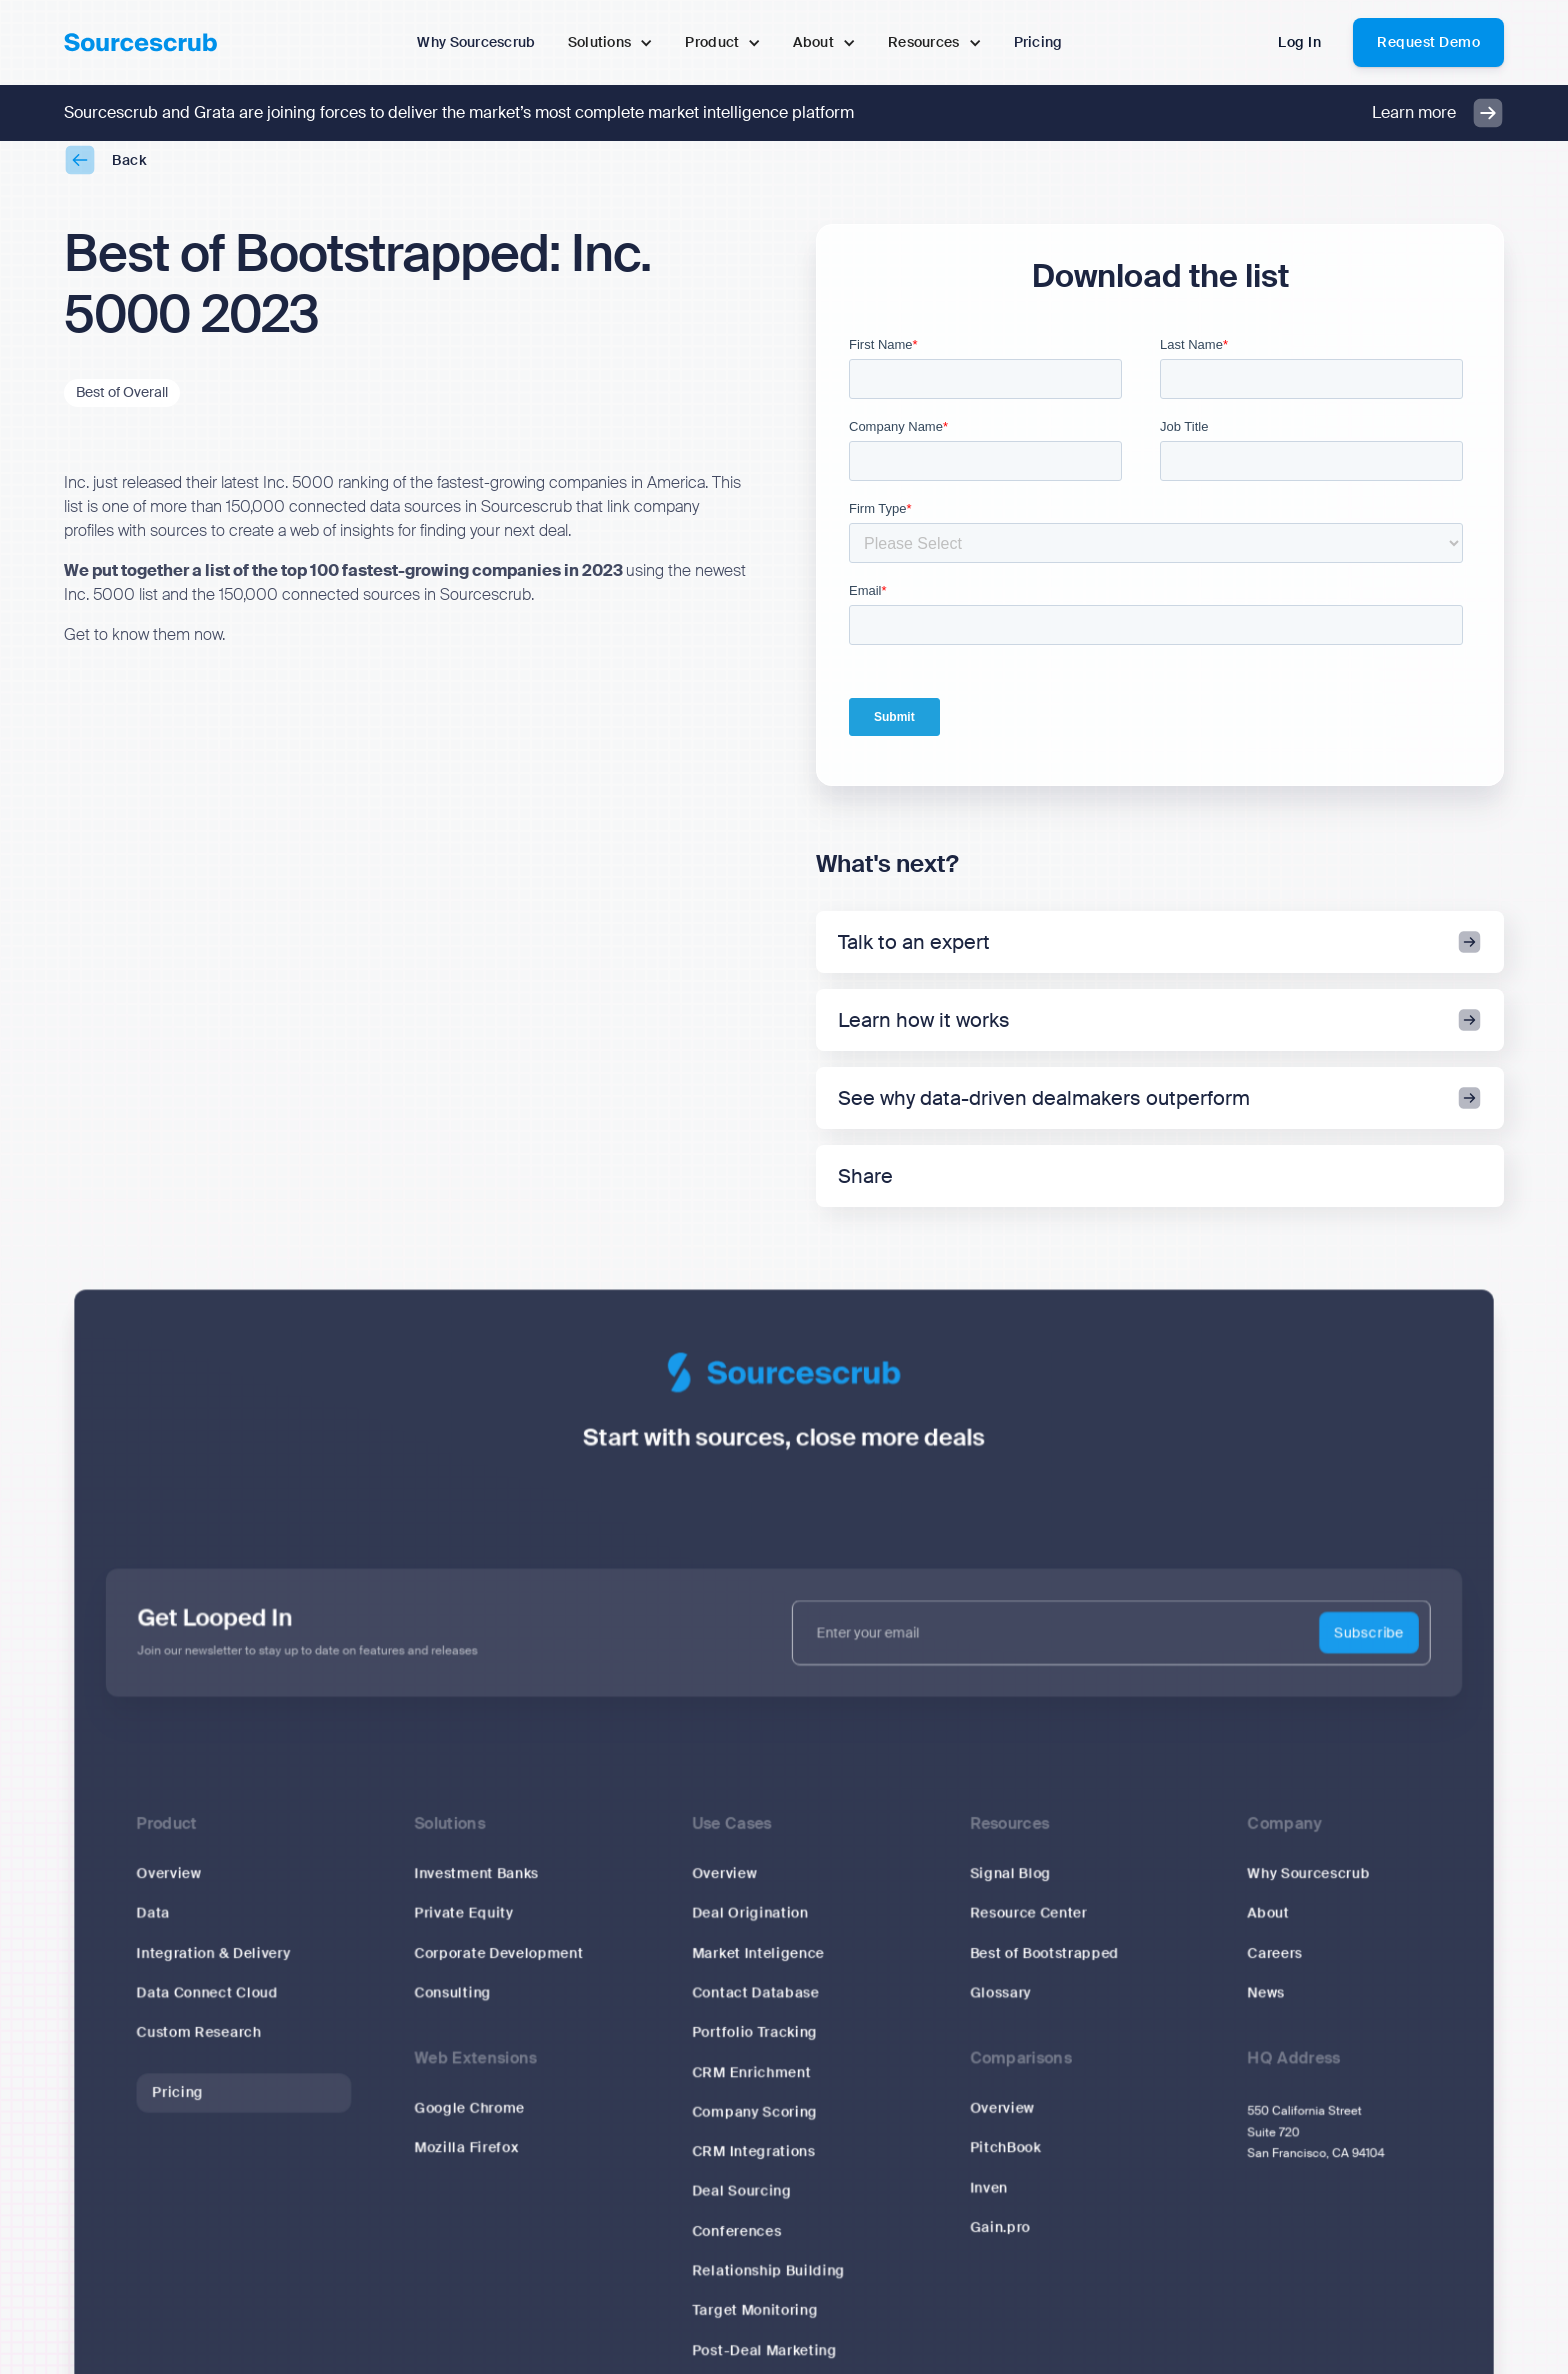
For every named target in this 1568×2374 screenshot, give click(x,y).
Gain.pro (1000, 2241)
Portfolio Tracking (754, 2046)
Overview (169, 1887)
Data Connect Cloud (207, 2006)
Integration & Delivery (214, 1966)
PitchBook (1005, 2161)
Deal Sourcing (741, 2205)
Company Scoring (754, 2125)
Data (153, 1927)
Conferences (736, 2245)
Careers (1275, 1966)
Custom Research (199, 2046)
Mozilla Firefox (466, 2161)
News (1266, 2006)
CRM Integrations (753, 2165)
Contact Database (755, 2006)
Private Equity (463, 1927)
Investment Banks (476, 1887)
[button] (611, 42)
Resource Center (1028, 1927)
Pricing (178, 2105)
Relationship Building (768, 2284)
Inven (989, 2201)
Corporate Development (498, 1966)
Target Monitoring (755, 2324)
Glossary (1001, 2006)
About (1269, 1927)
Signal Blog (1010, 1887)
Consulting (452, 2006)
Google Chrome (469, 2122)
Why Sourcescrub (1309, 1887)
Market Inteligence (758, 1966)
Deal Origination (750, 1927)
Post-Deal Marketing (764, 2364)
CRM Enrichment (751, 2086)
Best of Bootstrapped (1044, 1966)
